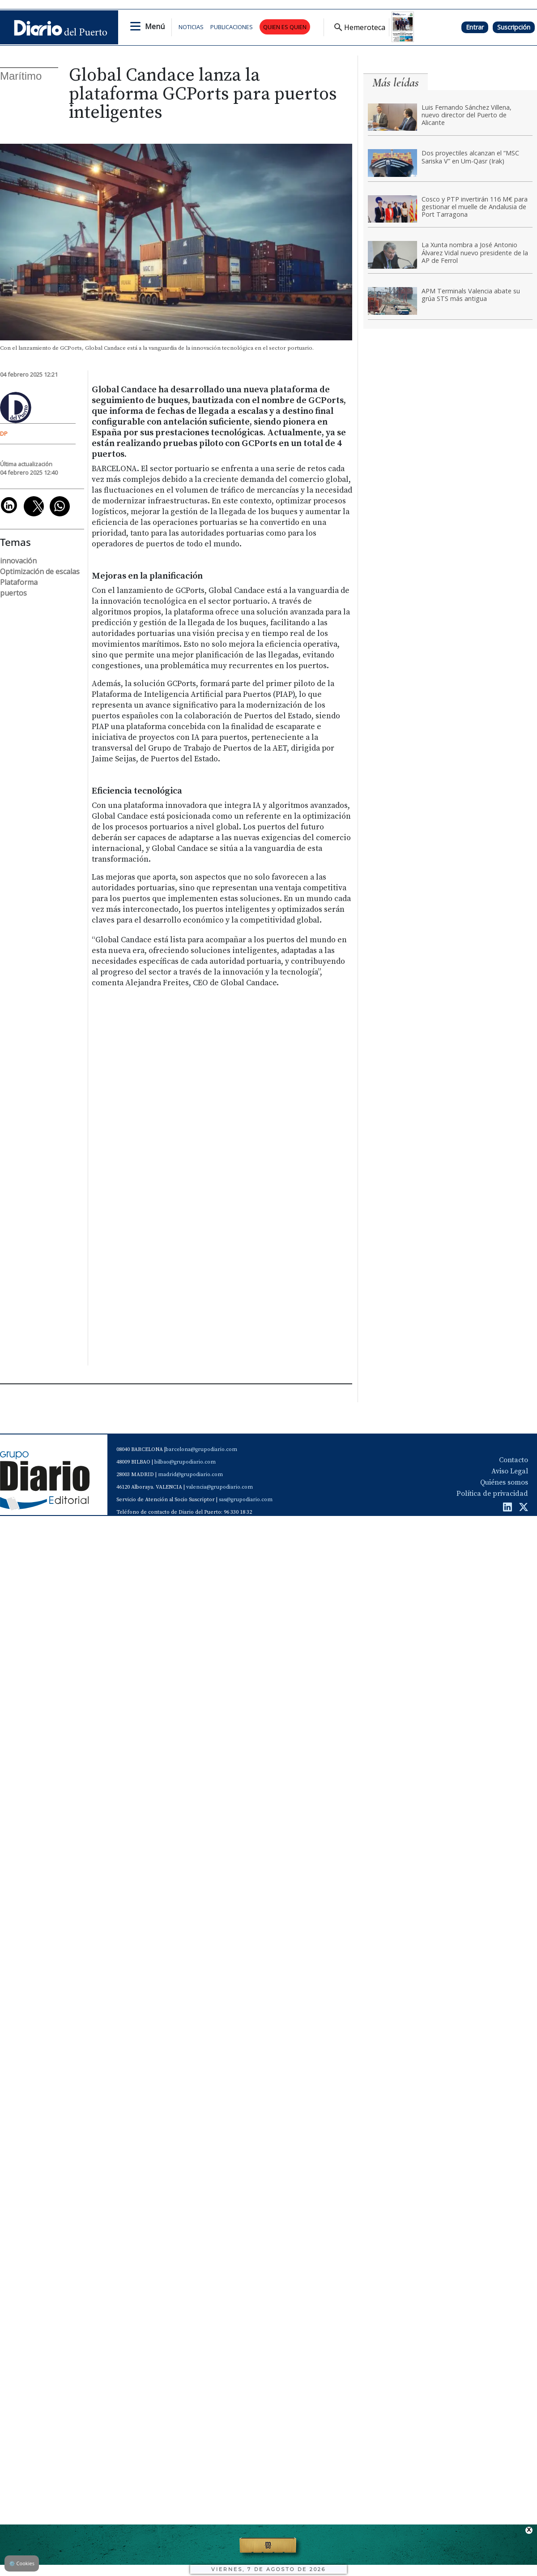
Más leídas (395, 82)
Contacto (513, 1459)
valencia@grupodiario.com (219, 1487)
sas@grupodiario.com (246, 1499)
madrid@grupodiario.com (190, 1474)
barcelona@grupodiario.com (201, 1449)
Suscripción (513, 27)
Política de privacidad (492, 1493)
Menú (155, 26)
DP (4, 433)
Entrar (475, 27)
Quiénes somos (504, 1482)
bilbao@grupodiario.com (185, 1462)
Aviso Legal (509, 1471)
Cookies (21, 2563)
